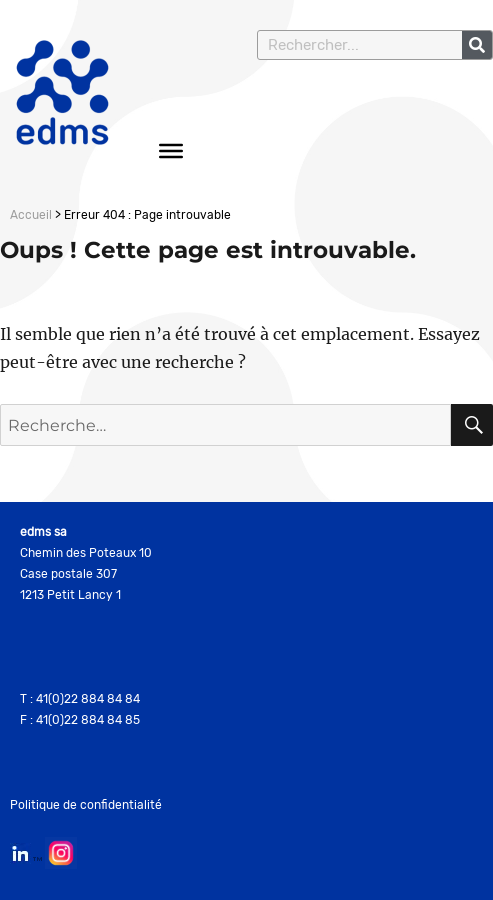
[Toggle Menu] (171, 151)
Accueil (31, 215)
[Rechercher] (477, 45)
